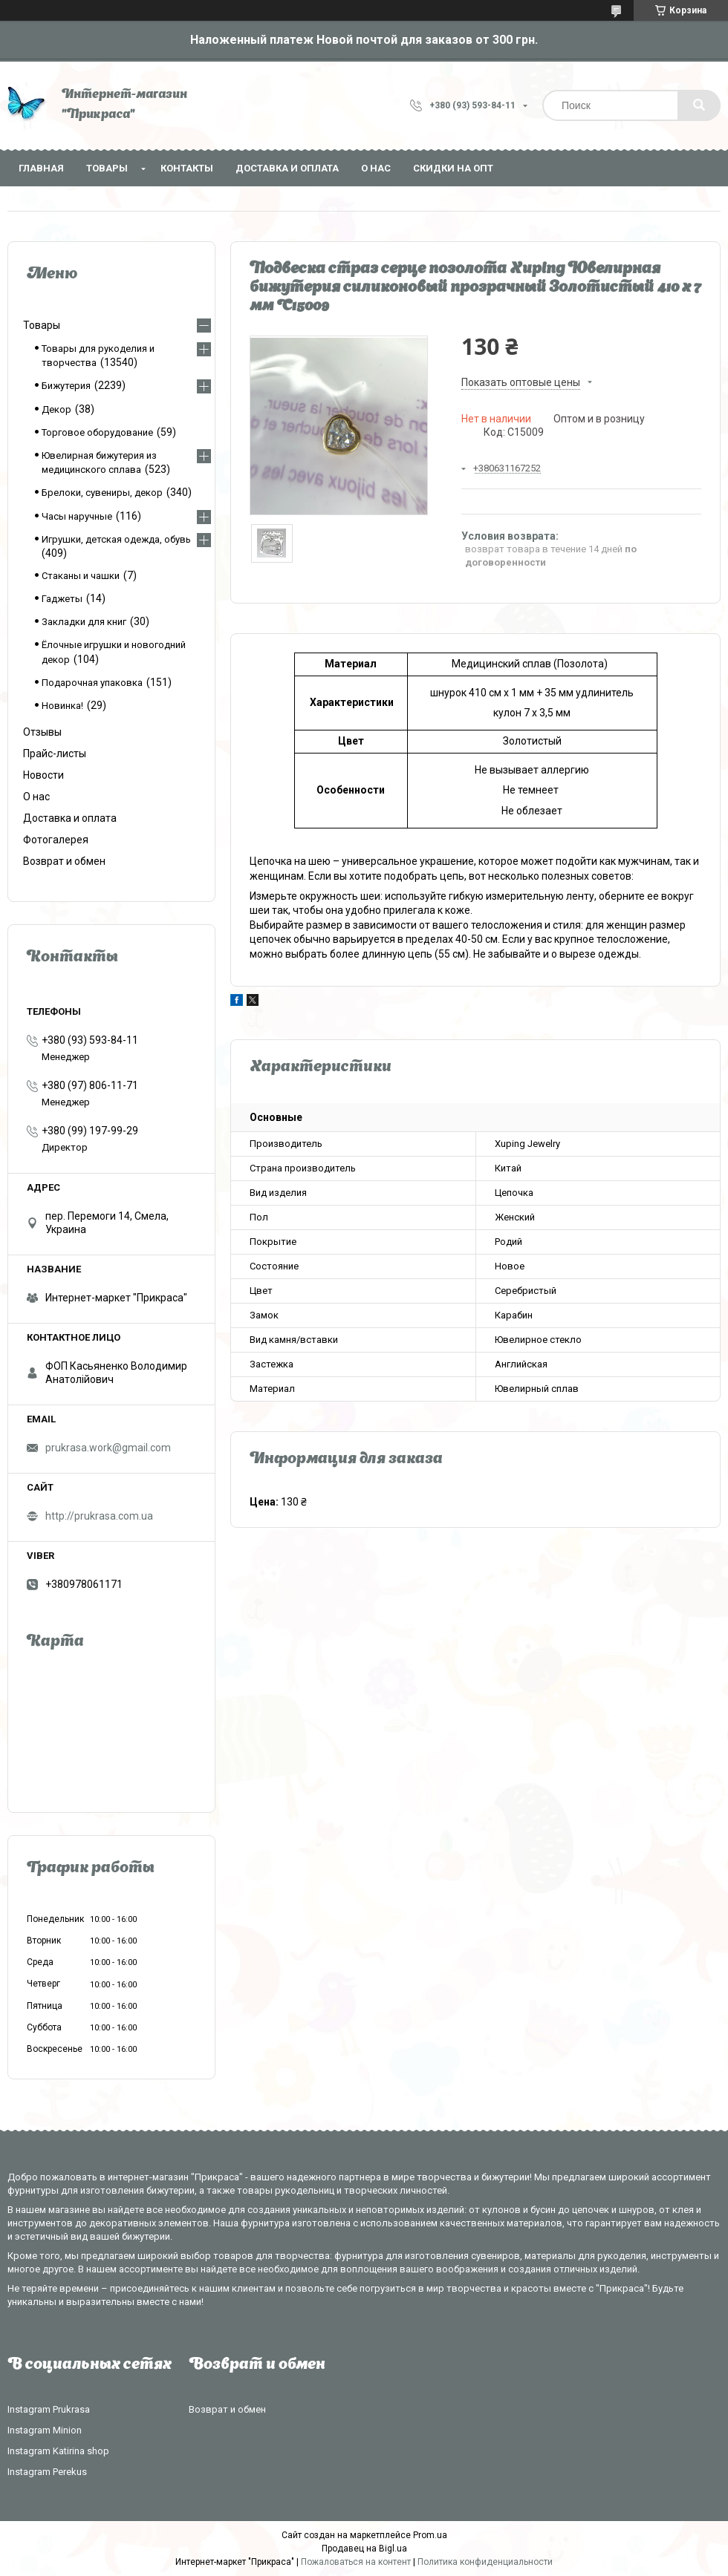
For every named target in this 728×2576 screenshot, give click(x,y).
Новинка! (62, 705)
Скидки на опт (453, 168)
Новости (43, 775)
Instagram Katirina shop (58, 2450)
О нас (376, 168)
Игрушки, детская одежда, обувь (116, 539)
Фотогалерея (55, 840)
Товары (107, 168)
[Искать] (699, 105)
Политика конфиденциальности (485, 2562)
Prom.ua (430, 2535)
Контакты (186, 168)
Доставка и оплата (287, 168)
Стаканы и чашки (81, 575)
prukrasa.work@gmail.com (108, 1448)
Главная (41, 168)
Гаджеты (62, 598)
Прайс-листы (54, 753)
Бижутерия (66, 385)
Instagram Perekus (47, 2471)
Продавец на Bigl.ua (364, 2548)
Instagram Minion (44, 2430)
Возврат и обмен (64, 861)
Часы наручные (77, 516)
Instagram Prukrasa (48, 2409)
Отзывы (42, 732)
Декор (56, 409)
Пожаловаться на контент (356, 2562)
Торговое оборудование (97, 432)
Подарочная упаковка (92, 682)
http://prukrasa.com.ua (99, 1516)
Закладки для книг (84, 621)
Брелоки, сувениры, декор (102, 492)
